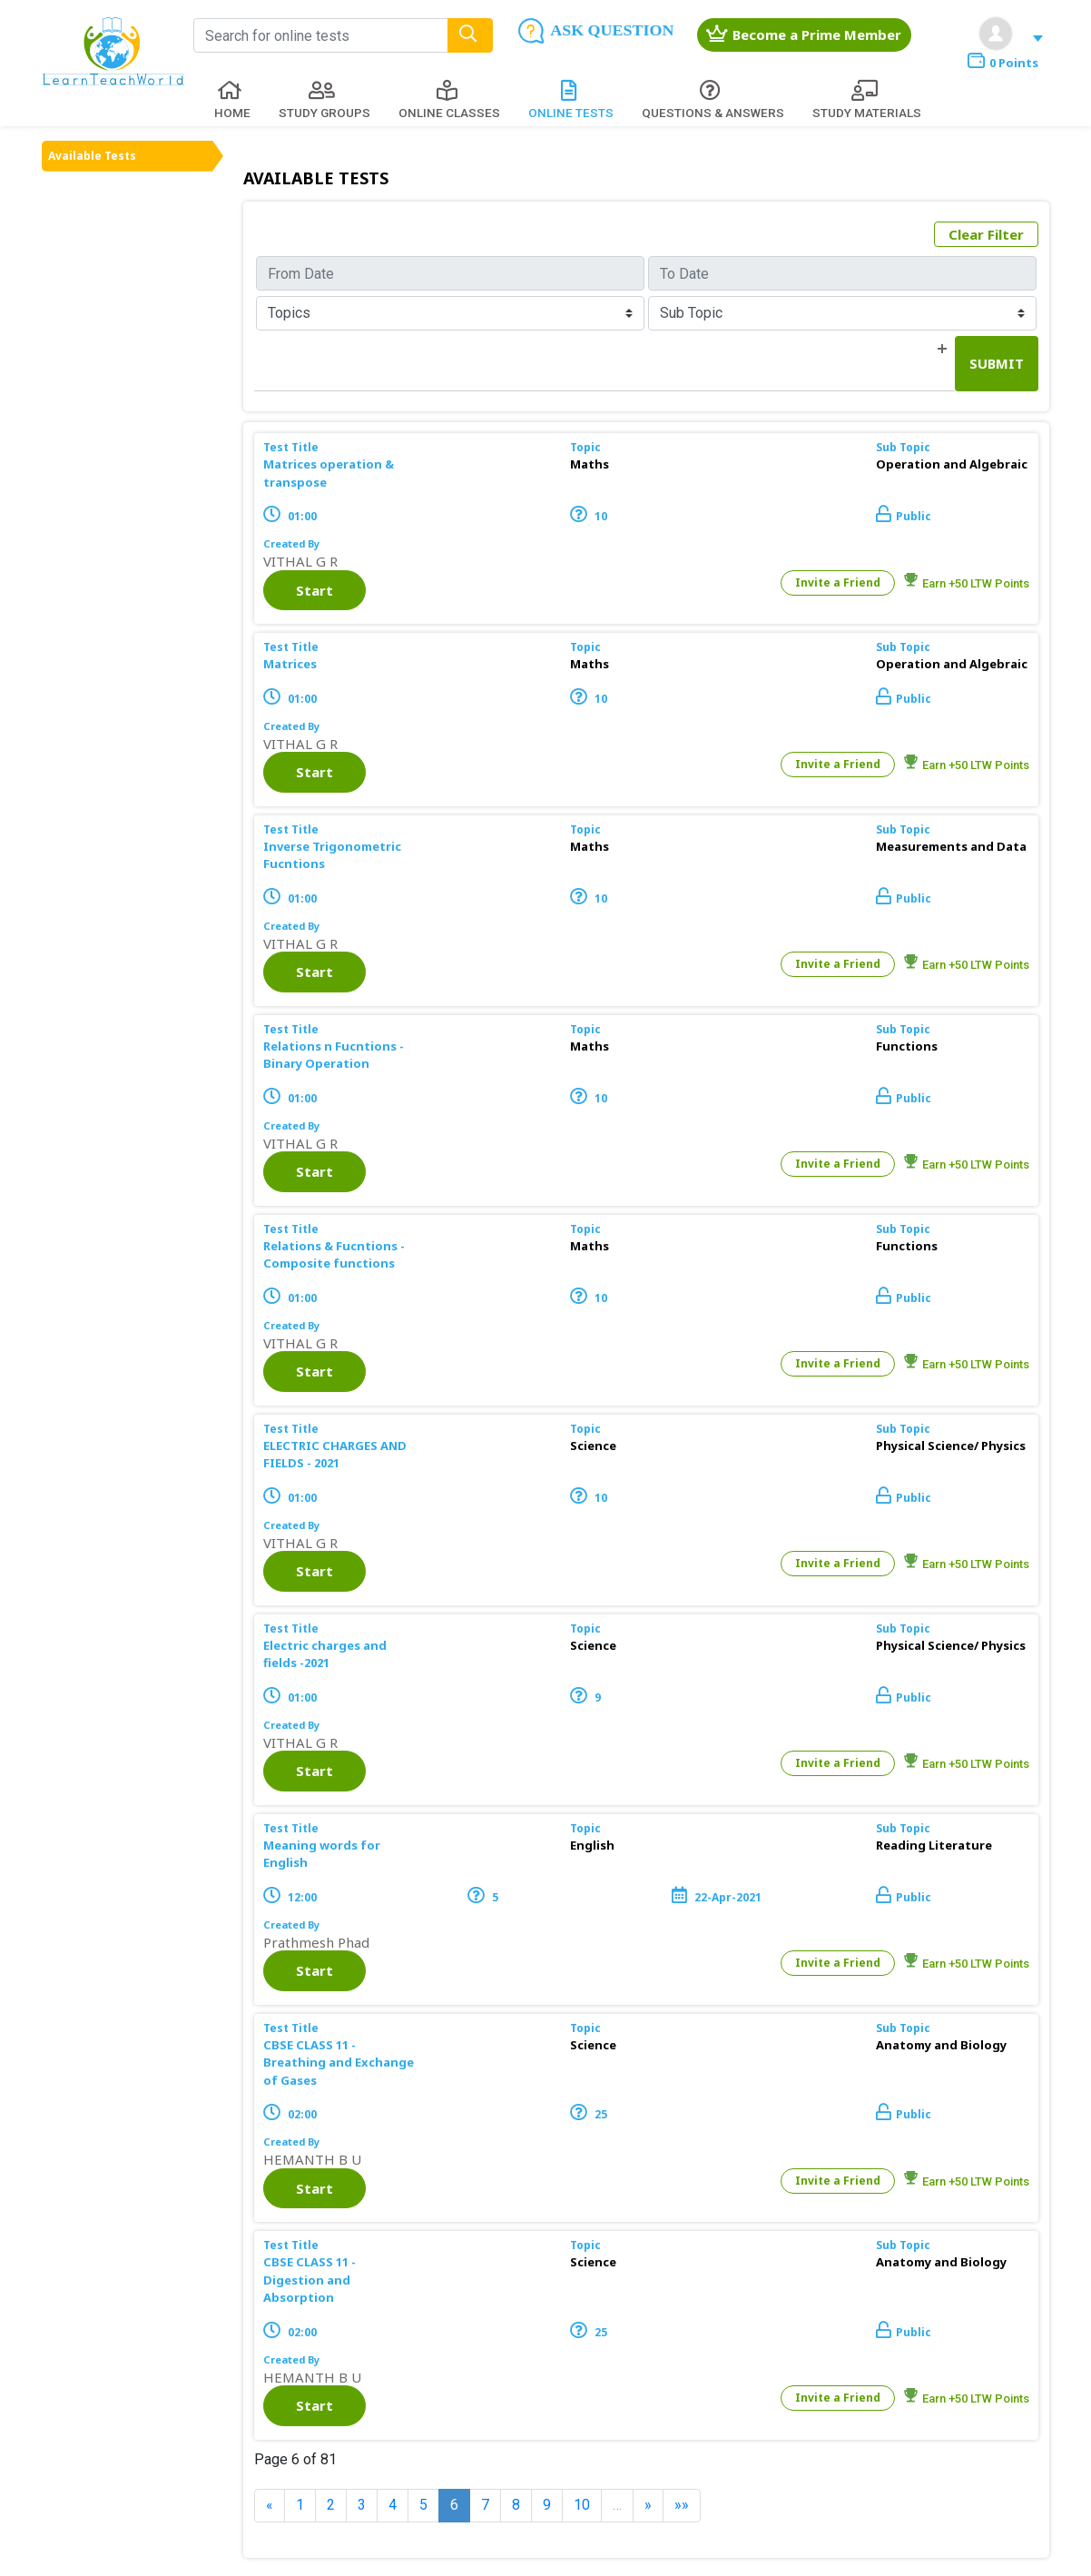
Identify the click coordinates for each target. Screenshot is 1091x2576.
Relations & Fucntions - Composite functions (334, 1255)
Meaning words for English (321, 1854)
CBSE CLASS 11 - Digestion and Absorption (309, 2279)
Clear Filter (986, 234)
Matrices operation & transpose (328, 473)
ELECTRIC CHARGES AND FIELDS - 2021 (335, 1454)
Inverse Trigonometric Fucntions (332, 855)
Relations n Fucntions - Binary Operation (333, 1055)
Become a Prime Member (803, 34)
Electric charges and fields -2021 (325, 1654)
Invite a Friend (837, 582)
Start (314, 590)
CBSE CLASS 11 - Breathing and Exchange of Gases (338, 2062)
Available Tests (92, 155)
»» (681, 2504)
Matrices (290, 664)
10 (582, 2504)
